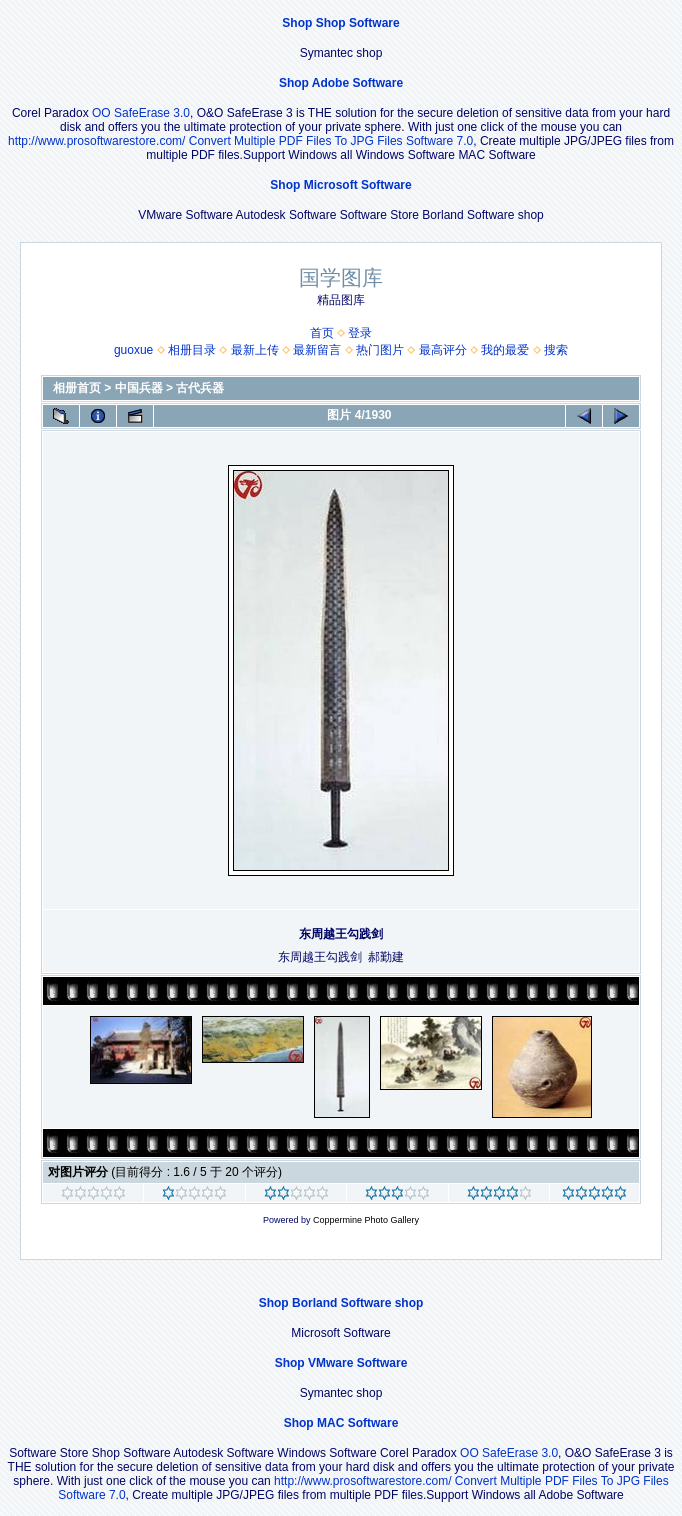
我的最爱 (505, 350)
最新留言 (317, 350)
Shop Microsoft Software (340, 185)
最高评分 (443, 350)
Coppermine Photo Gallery (366, 1220)
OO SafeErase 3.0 (141, 113)
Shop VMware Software (341, 1363)
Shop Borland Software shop (341, 1303)
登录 (360, 333)
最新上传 (255, 350)
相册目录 (192, 350)
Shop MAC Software (341, 1423)
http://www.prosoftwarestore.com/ (96, 141)
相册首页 (77, 388)
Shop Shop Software (340, 23)
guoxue (133, 350)
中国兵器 (139, 388)
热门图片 (380, 350)
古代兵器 (200, 388)
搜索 (556, 350)
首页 (322, 333)
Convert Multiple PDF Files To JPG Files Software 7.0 (331, 141)
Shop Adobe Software (341, 83)
